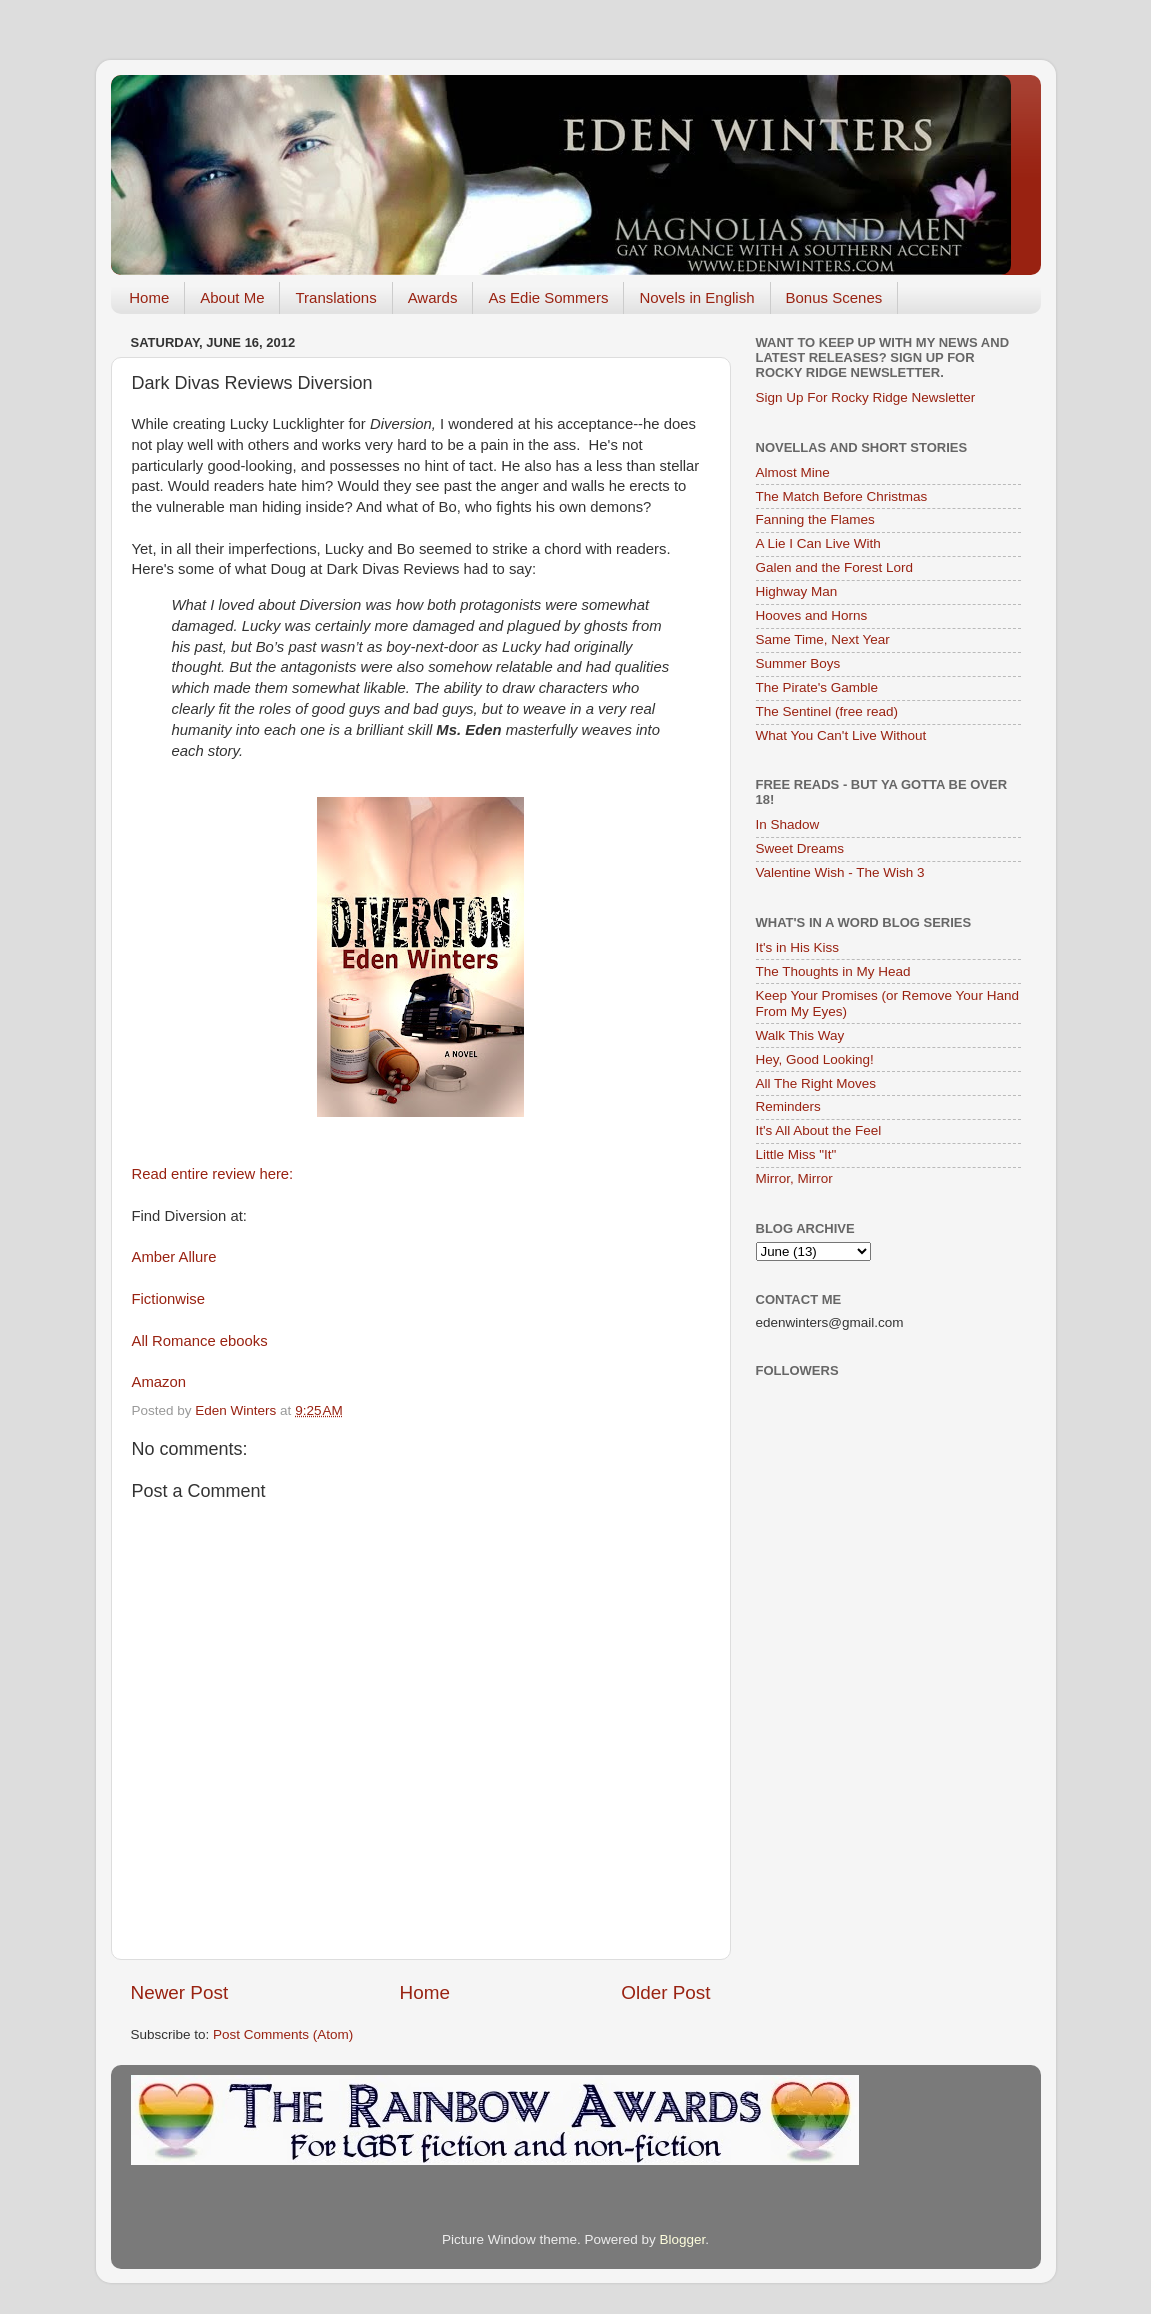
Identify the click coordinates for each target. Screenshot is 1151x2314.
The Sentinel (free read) (827, 711)
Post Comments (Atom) (283, 2034)
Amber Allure (174, 1257)
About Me (232, 297)
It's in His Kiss (798, 947)
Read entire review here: (213, 1174)
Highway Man (797, 591)
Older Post (665, 1992)
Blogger (683, 2239)
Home (149, 297)
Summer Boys (798, 663)
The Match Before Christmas (842, 496)
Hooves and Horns (812, 615)
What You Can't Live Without (841, 735)
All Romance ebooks (200, 1341)
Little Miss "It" (796, 1154)
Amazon (161, 1382)
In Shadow (788, 824)
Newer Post (180, 1992)
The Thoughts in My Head (833, 971)
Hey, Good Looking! (815, 1059)
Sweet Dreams (800, 848)
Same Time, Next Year (823, 639)
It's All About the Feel (819, 1130)
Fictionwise (168, 1299)
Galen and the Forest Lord (835, 567)
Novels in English (696, 297)
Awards (433, 297)
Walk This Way (800, 1035)
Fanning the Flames (815, 519)
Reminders (788, 1106)
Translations (335, 297)
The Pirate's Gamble (817, 687)
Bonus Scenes (834, 297)
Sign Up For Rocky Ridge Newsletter (866, 397)
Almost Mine (793, 472)
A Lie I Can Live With (818, 543)
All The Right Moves (816, 1083)
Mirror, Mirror (794, 1178)
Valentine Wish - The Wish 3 (840, 872)
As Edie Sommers (548, 297)
